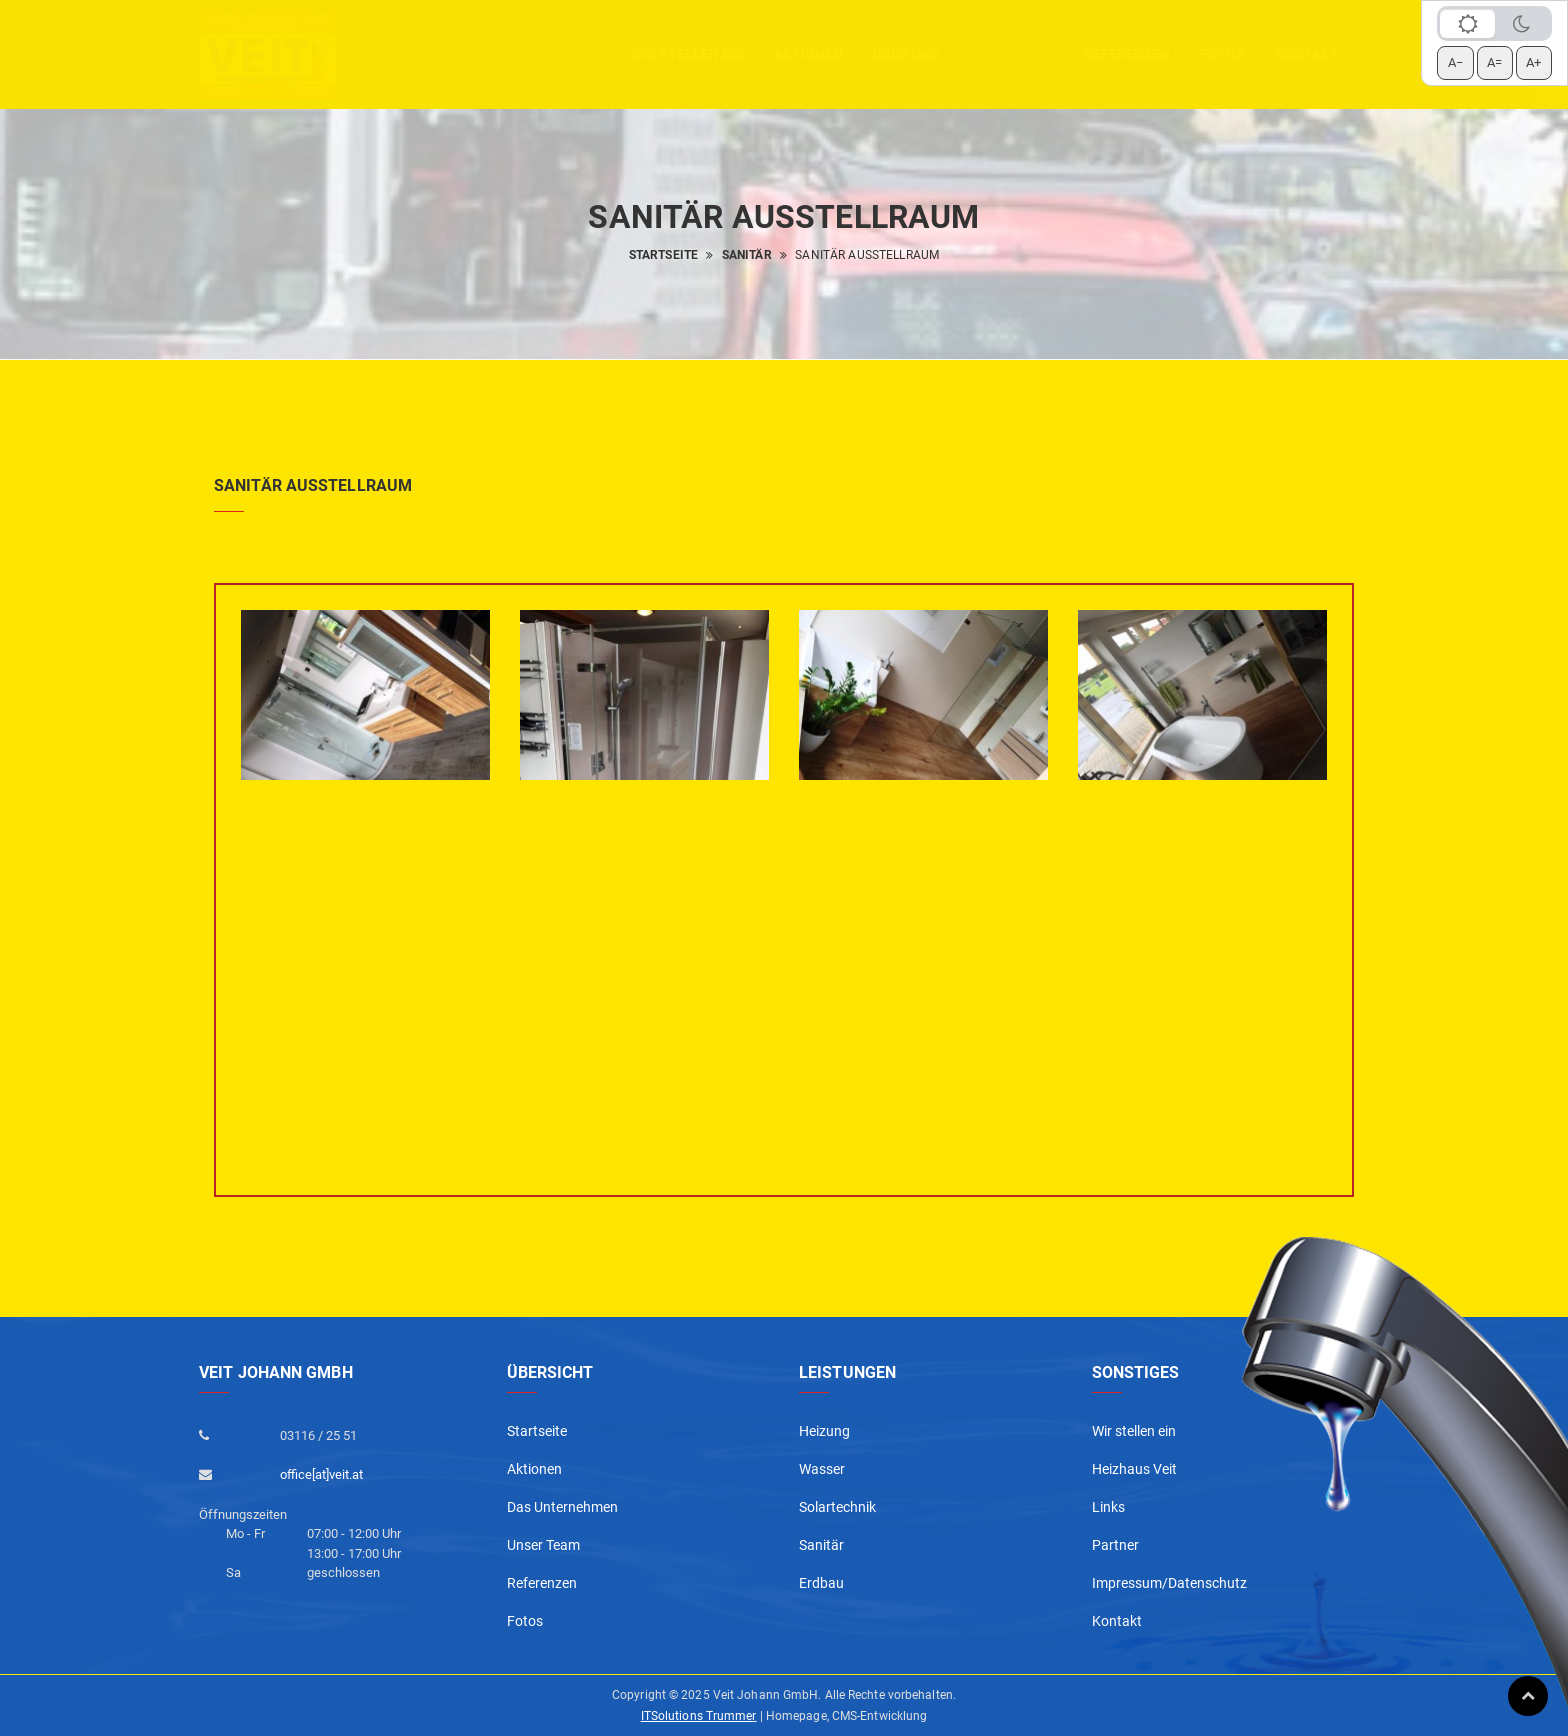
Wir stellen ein (687, 54)
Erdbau (821, 1583)
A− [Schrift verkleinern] (1455, 62)
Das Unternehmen (562, 1507)
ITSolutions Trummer (699, 1716)
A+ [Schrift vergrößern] (1533, 62)
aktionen (808, 54)
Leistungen (1011, 54)
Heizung (824, 1431)
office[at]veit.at (321, 1474)
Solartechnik (837, 1507)
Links (1108, 1507)
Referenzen (1127, 54)
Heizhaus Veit (1134, 1469)
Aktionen (534, 1469)
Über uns (906, 54)
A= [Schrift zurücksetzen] (1494, 62)
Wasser (822, 1469)
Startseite (664, 255)
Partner (1115, 1545)
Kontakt (1307, 54)
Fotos (1222, 54)
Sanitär (747, 255)
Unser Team (543, 1545)
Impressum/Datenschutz (1169, 1583)
